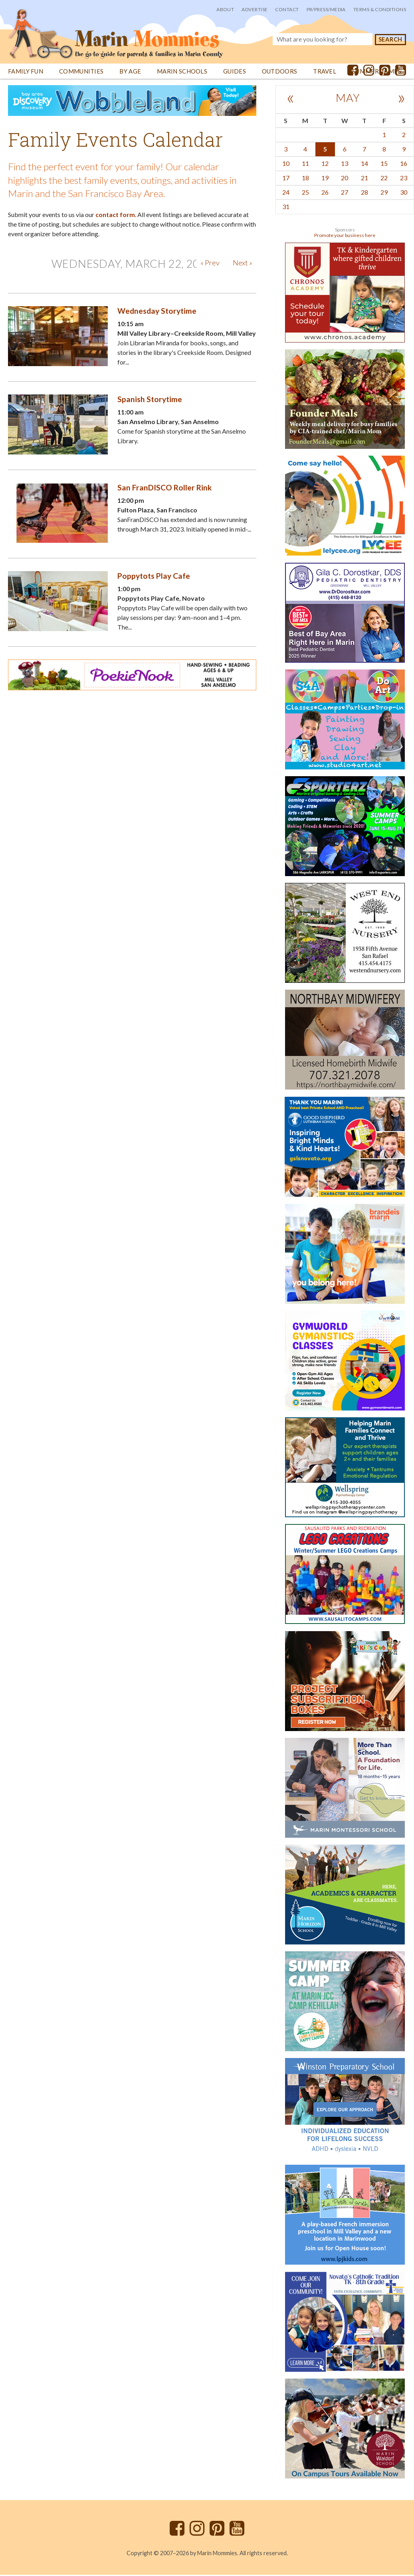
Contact (287, 9)
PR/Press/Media (326, 9)
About (225, 9)
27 (344, 193)
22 (384, 179)
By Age (130, 73)
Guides (234, 73)
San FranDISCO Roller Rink (164, 488)
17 (285, 179)
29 (384, 193)
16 (403, 164)
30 (403, 193)
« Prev (210, 263)
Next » (242, 263)
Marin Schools (182, 73)
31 (285, 207)
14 (364, 164)
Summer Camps (377, 73)
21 (364, 179)
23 (403, 179)
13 (344, 164)
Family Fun (25, 73)
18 (305, 179)
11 (305, 164)
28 (364, 193)
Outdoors (279, 73)
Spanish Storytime (149, 400)
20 (344, 179)
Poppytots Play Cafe (153, 577)
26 (325, 193)
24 (285, 193)
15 (384, 164)
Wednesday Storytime (156, 312)
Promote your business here (344, 236)
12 (325, 164)
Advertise (254, 9)
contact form (115, 215)
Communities (81, 73)
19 (325, 179)
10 (285, 164)
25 (305, 193)
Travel (324, 73)
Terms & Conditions (379, 9)
